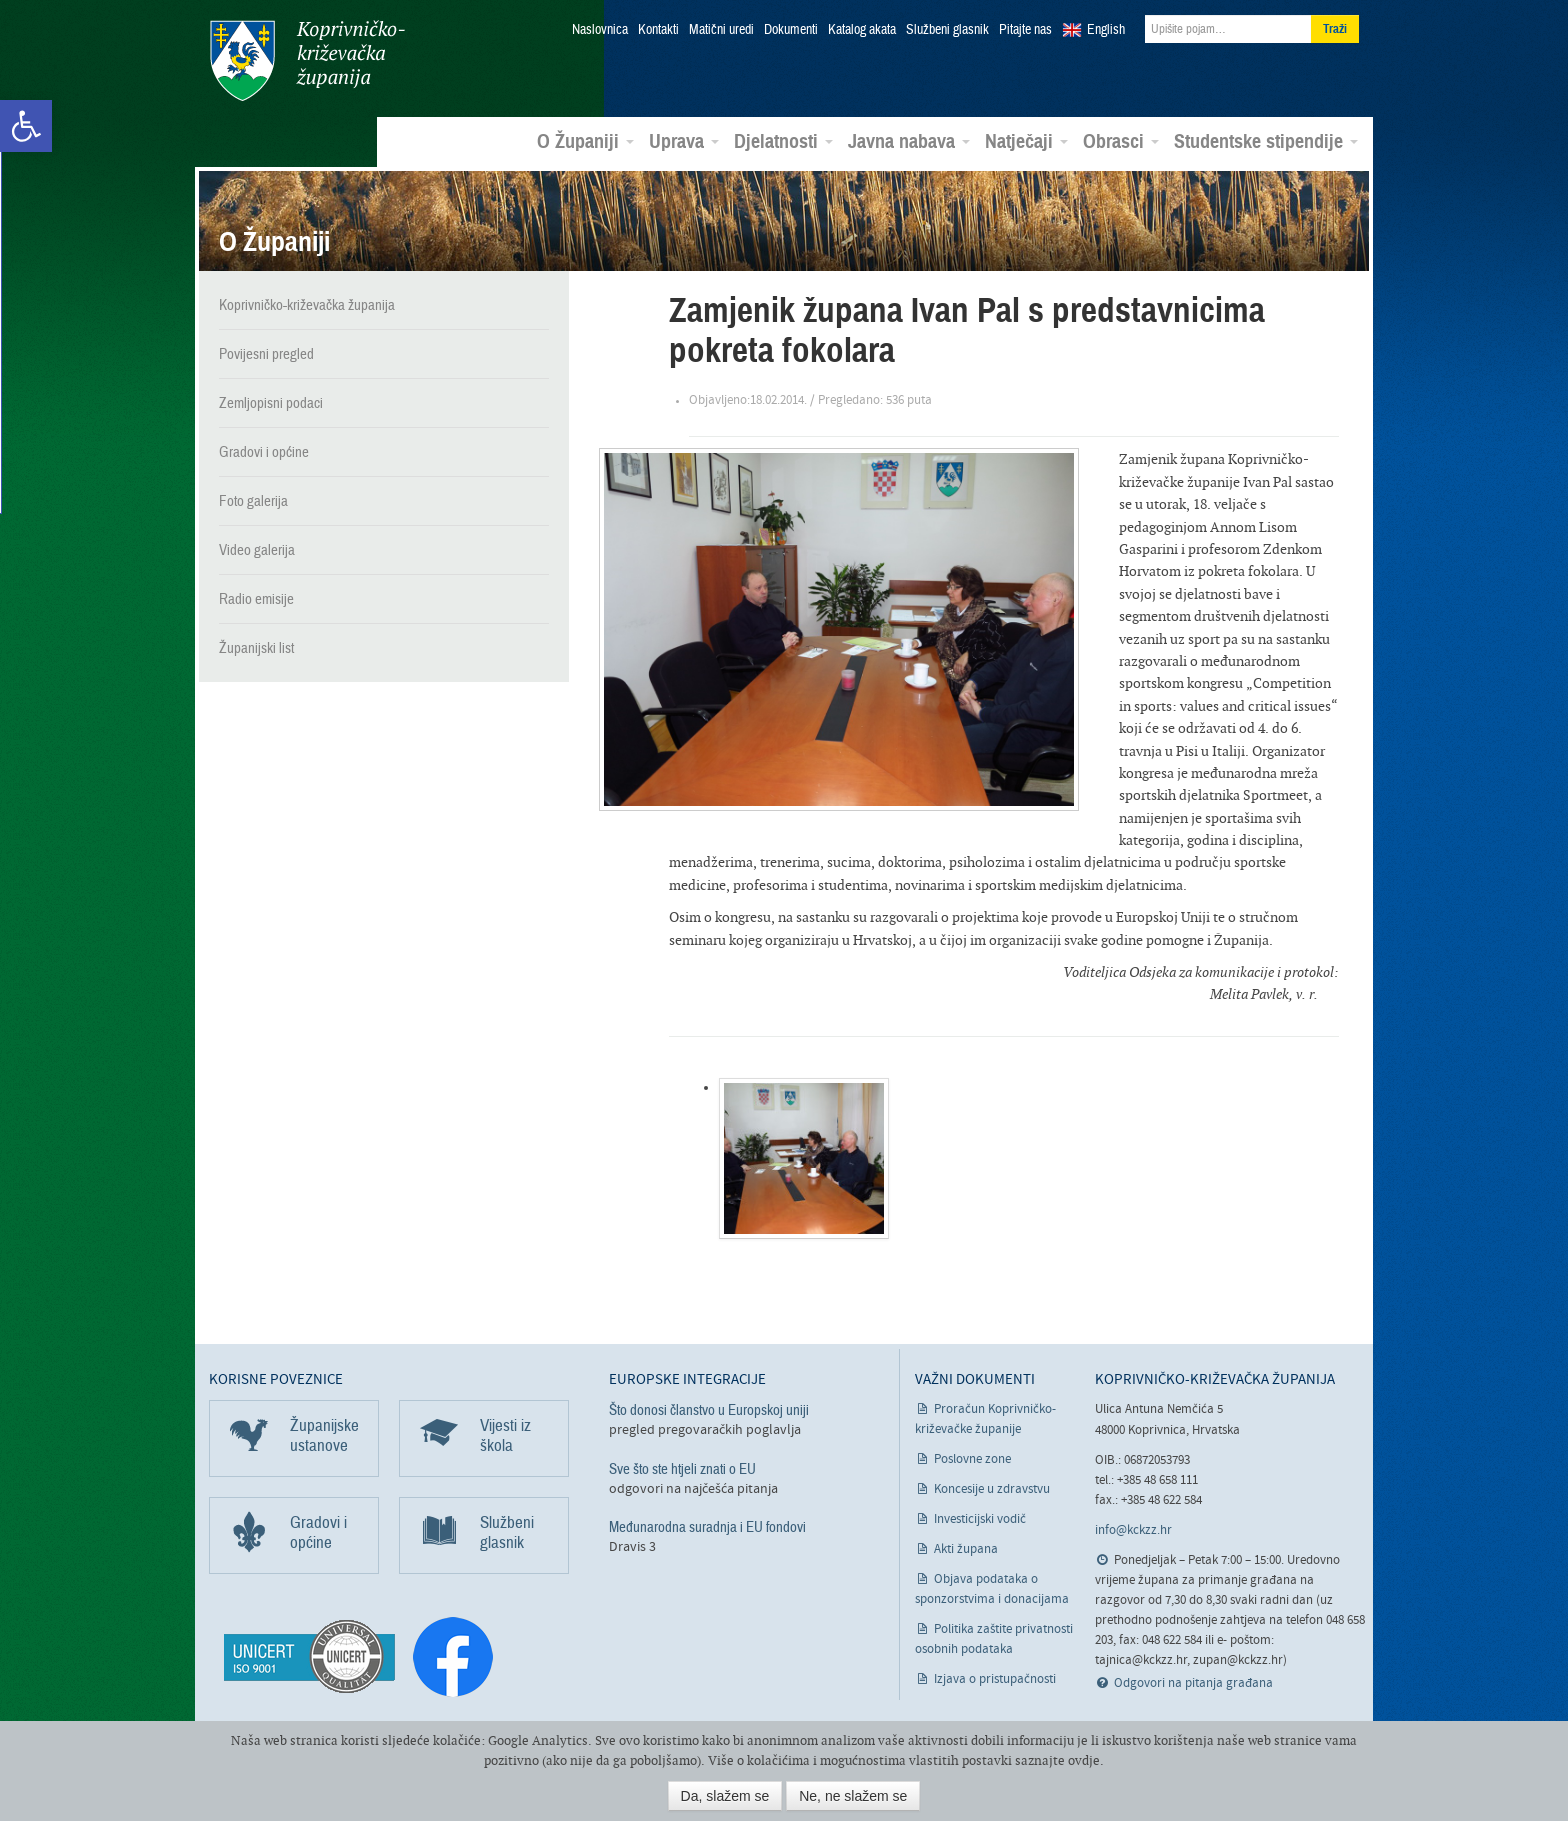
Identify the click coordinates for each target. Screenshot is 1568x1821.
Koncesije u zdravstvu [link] (992, 1488)
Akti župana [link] (966, 1548)
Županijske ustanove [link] (324, 1434)
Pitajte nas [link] (1025, 30)
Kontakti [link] (658, 30)
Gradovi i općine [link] (264, 451)
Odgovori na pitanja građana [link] (1193, 1682)
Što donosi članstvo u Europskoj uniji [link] (709, 1409)
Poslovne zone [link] (972, 1458)
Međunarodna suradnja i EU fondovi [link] (707, 1526)
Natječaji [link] (1026, 141)
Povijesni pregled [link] (266, 353)
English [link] (1106, 30)
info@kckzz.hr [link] (1133, 1529)
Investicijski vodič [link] (980, 1518)
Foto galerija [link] (253, 500)
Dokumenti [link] (791, 30)
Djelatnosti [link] (783, 141)
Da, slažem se (725, 1796)
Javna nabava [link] (909, 141)
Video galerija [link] (257, 549)
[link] (26, 126)
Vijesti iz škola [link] (505, 1434)
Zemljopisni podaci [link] (271, 402)
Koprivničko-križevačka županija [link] (306, 60)
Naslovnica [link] (600, 30)
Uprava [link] (684, 141)
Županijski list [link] (256, 647)
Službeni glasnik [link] (947, 30)
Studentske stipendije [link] (1266, 141)
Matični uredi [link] (721, 30)
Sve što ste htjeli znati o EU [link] (682, 1467)
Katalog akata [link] (862, 30)
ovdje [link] (1084, 1760)
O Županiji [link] (585, 141)
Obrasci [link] (1121, 141)
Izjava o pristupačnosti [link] (995, 1678)
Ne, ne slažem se (853, 1796)
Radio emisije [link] (256, 598)
